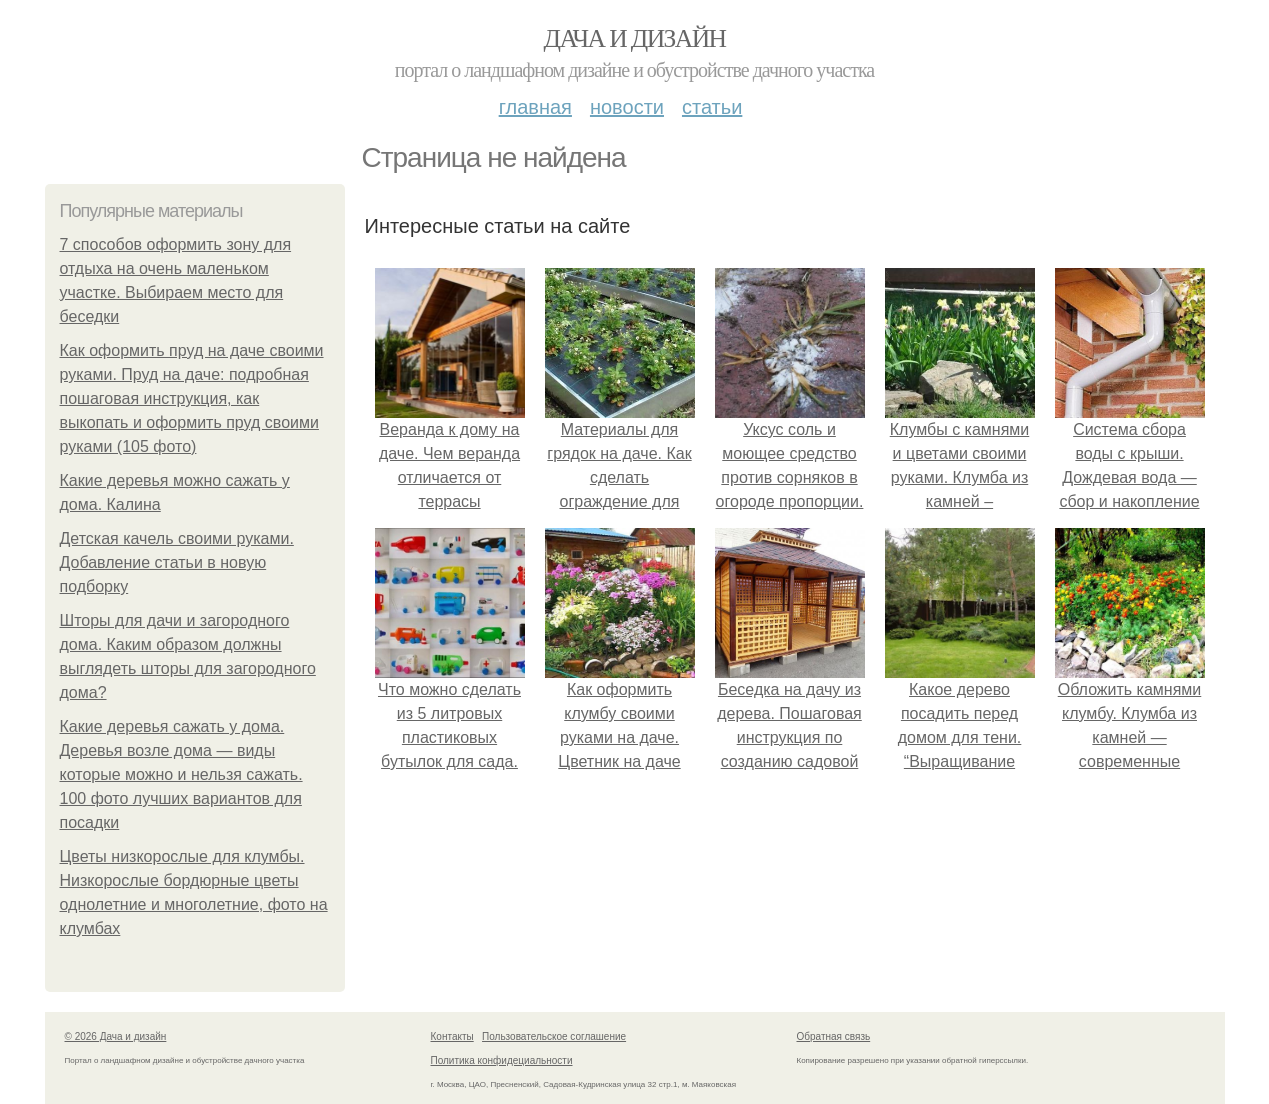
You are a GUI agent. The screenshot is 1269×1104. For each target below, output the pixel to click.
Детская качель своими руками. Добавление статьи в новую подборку (177, 562)
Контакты (452, 1036)
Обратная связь (834, 1036)
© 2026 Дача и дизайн (116, 1036)
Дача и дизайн (635, 38)
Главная (535, 107)
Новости (627, 107)
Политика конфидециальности (502, 1060)
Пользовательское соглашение (554, 1036)
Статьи (712, 107)
